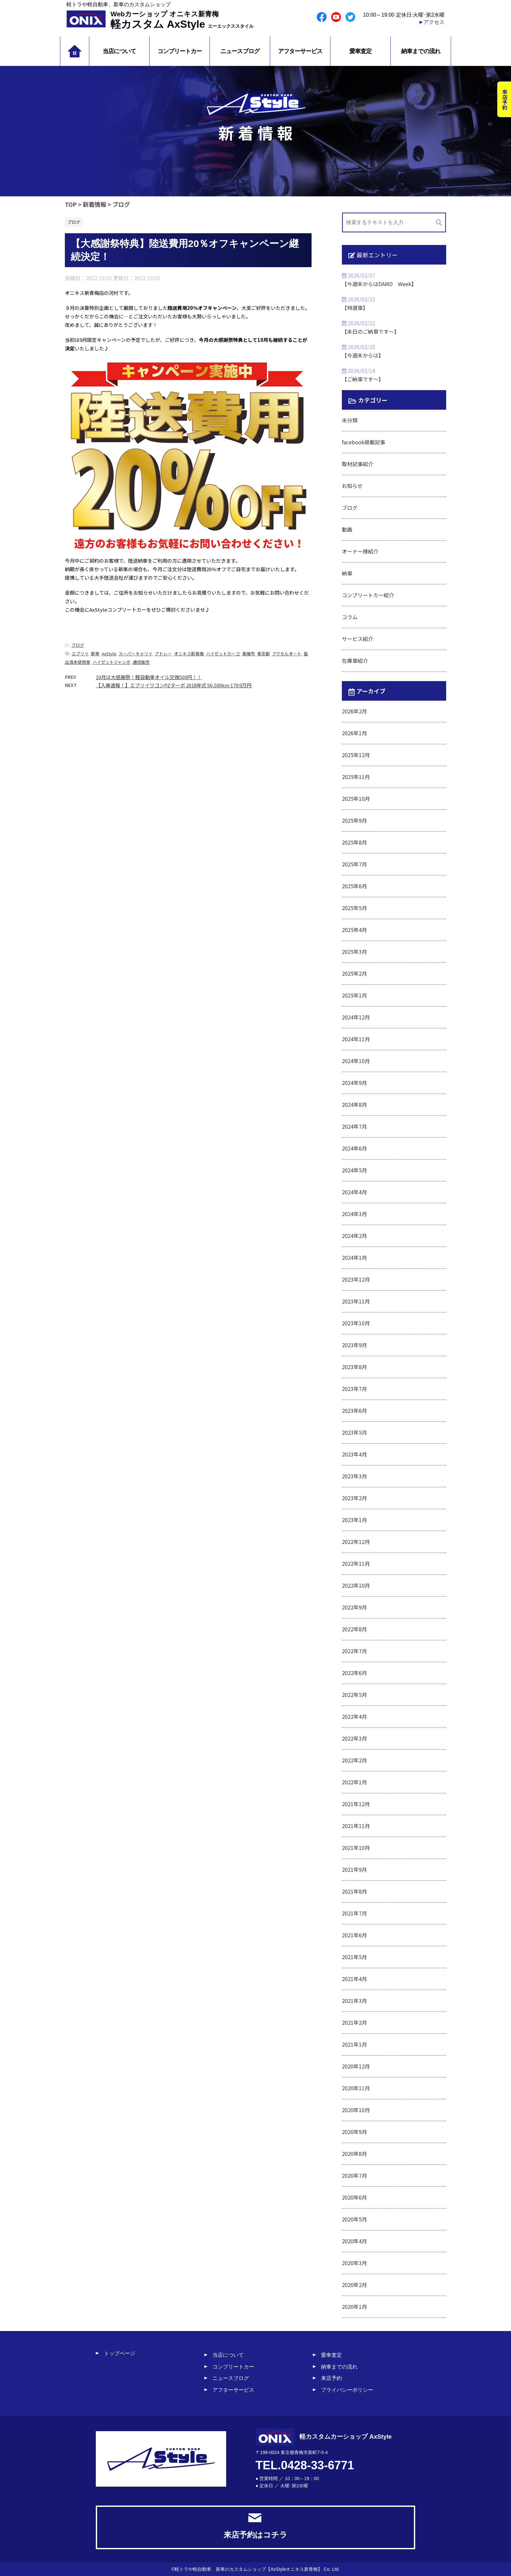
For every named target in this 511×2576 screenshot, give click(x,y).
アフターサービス (300, 51)
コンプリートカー (179, 51)
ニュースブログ (239, 51)
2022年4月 (354, 1716)
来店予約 (331, 2378)
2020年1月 (354, 2306)
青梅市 (248, 653)
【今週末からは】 (363, 355)
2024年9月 (354, 1083)
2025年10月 (356, 798)
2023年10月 (356, 1323)
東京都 (263, 653)
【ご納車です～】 (363, 379)
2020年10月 (356, 2110)
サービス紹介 (357, 639)
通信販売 (141, 662)
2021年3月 (354, 2000)
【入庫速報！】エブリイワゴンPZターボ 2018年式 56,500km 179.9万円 (174, 685)
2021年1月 (354, 2044)
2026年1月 (354, 733)
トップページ (119, 2353)
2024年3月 (354, 1214)
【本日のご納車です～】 (370, 331)
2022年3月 (354, 1738)
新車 (95, 653)
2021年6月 (354, 1935)
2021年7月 (354, 1913)
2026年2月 (354, 711)
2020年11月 (356, 2088)
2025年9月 (354, 820)
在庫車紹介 (355, 660)
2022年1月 (354, 1782)
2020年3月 (354, 2263)
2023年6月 (354, 1410)
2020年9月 (354, 2132)
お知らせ (352, 486)
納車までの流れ (420, 51)
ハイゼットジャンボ (111, 662)
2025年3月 (354, 951)
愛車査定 (360, 51)
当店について (119, 51)
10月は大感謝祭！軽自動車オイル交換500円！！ (149, 677)
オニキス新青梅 (189, 653)
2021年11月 (356, 1826)
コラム (350, 617)
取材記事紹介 (357, 464)
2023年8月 (354, 1367)
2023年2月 (354, 1498)
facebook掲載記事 (363, 442)
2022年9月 (354, 1607)
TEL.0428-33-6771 (305, 2465)
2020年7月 (354, 2175)
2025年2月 (354, 973)
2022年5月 (354, 1695)
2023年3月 (354, 1476)
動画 (347, 529)
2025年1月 (354, 995)
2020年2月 (354, 2285)
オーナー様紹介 (360, 551)
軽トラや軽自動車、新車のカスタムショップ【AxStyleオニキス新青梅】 (248, 2569)
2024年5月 (354, 1170)
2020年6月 (354, 2197)
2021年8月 (354, 1891)
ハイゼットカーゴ (223, 653)
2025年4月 (354, 930)
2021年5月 (354, 1957)
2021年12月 (356, 1804)
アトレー (163, 653)
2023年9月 (354, 1345)
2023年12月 (356, 1279)
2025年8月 (354, 842)
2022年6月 (354, 1673)
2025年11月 (356, 777)
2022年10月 (356, 1585)
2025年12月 (356, 755)
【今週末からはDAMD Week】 (379, 284)
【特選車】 (355, 308)
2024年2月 (354, 1236)
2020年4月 (354, 2241)
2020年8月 (354, 2153)
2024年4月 (354, 1192)
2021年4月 (354, 1979)
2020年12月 (356, 2066)
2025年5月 (354, 908)
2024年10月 (356, 1061)
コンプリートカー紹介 (368, 595)
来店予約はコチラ (255, 2526)
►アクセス (431, 22)
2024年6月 (354, 1148)
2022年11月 (356, 1563)
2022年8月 (354, 1629)
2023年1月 (354, 1520)
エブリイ (80, 653)
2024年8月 (354, 1104)
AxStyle (109, 653)
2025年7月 (354, 864)
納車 (347, 573)
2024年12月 (356, 1017)
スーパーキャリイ (136, 653)
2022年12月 (356, 1542)
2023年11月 (356, 1301)
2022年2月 (354, 1760)
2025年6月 (354, 886)
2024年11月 (356, 1039)
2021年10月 (356, 1848)
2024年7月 (354, 1126)
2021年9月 (354, 1869)
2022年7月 (354, 1651)
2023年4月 (354, 1454)
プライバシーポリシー (347, 2390)
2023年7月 (354, 1389)
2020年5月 (354, 2219)
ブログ (77, 645)
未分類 (350, 420)
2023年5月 (354, 1432)
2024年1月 (354, 1257)
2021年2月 (354, 2022)
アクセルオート (286, 653)
